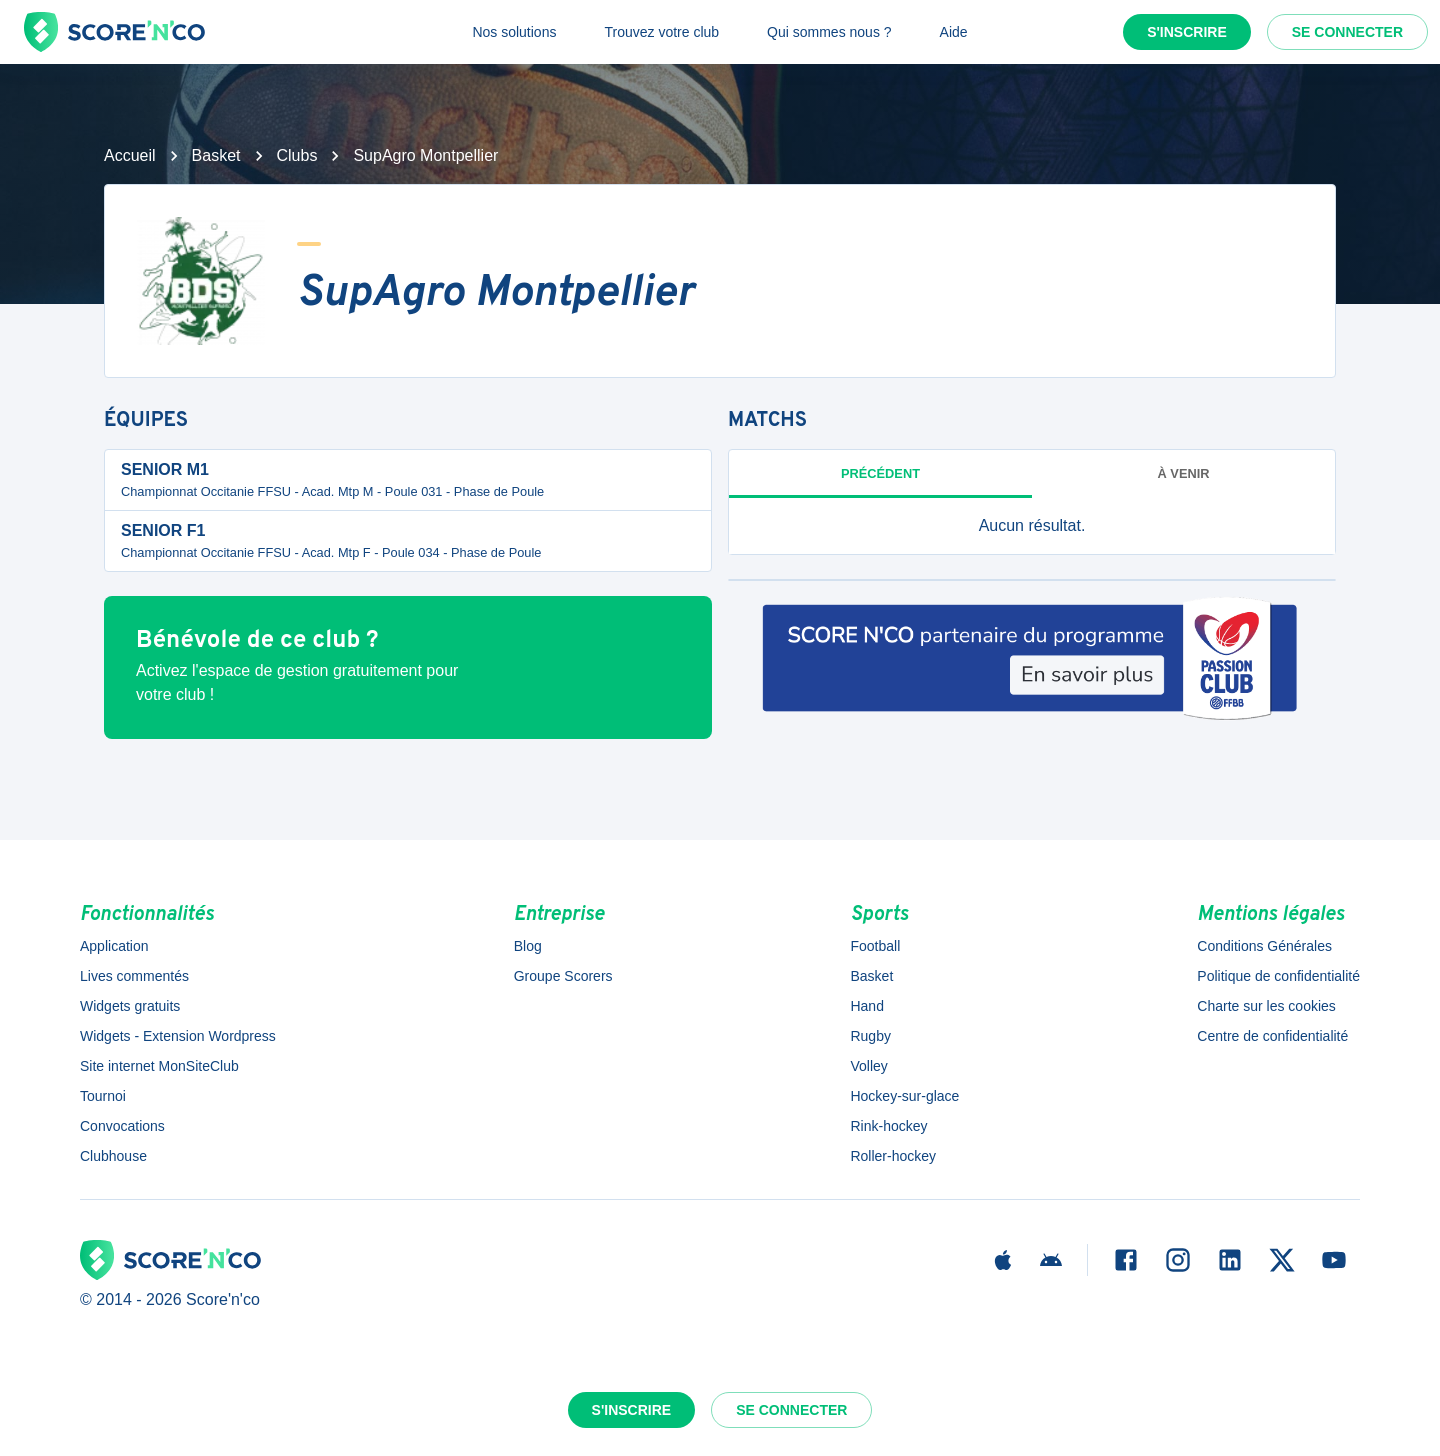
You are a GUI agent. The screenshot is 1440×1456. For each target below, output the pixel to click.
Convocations (122, 1126)
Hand (866, 1006)
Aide (954, 32)
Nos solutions (514, 32)
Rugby (870, 1036)
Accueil (130, 155)
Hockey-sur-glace (904, 1096)
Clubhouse (113, 1156)
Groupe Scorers (563, 976)
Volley (868, 1066)
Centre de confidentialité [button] (1272, 1036)
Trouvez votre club (661, 32)
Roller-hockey (893, 1156)
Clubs (297, 155)
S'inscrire (1187, 32)
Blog (528, 946)
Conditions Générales (1264, 946)
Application (114, 946)
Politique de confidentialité (1278, 976)
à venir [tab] (1184, 473)
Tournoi (103, 1096)
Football (875, 946)
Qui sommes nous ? (829, 32)
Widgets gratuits (130, 1006)
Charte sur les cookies (1266, 1006)
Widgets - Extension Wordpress (178, 1036)
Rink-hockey (888, 1126)
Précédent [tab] (880, 473)
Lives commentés (134, 976)
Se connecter (1347, 32)
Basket (216, 155)
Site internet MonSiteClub (159, 1066)
